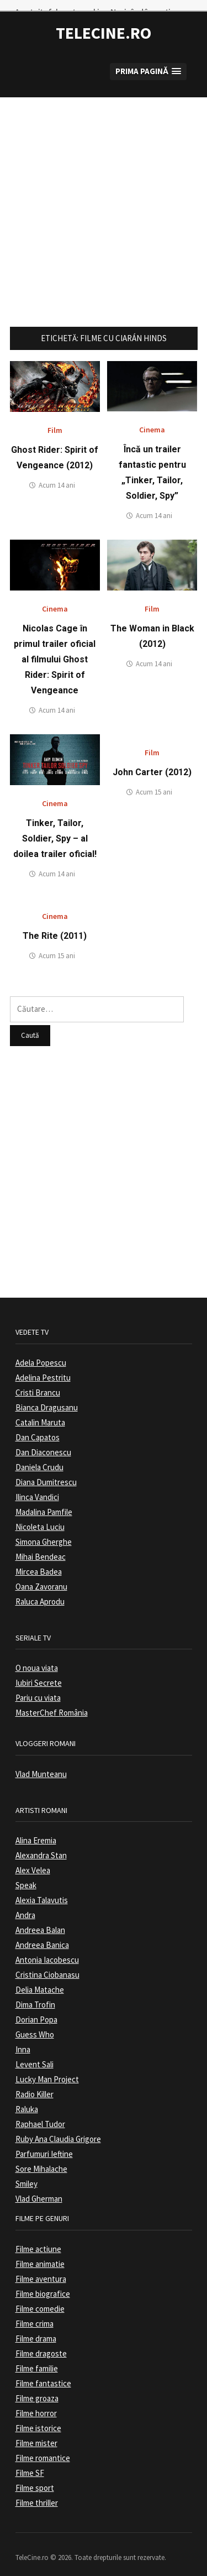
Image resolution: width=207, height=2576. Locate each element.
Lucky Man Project (47, 2068)
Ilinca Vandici (37, 1486)
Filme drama (35, 2327)
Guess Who (34, 2024)
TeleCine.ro (103, 22)
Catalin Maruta (40, 1411)
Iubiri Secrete (38, 1672)
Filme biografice (42, 2282)
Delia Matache (39, 1979)
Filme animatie (40, 2253)
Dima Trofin (35, 1994)
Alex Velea (32, 1859)
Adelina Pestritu (43, 1366)
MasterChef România (51, 1702)
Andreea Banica (42, 1934)
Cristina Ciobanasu (47, 1964)
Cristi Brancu (37, 1381)
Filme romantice (42, 2447)
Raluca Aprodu (40, 1590)
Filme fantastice (43, 2372)
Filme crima (34, 2312)
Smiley (26, 2173)
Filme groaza (37, 2387)
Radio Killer (34, 2083)
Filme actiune (38, 2238)
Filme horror (36, 2402)
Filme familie (36, 2357)
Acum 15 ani (154, 781)
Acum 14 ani (57, 474)
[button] (148, 61)
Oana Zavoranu (41, 1575)
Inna (22, 2039)
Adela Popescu (40, 1351)
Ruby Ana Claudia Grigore (58, 2128)
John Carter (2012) (152, 761)
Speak (25, 1874)
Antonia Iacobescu (47, 1949)
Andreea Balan (40, 1919)
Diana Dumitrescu (46, 1471)
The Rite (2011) (55, 925)
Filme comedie (40, 2297)
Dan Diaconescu (43, 1441)
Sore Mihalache (41, 2158)
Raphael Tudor (40, 2113)
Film (54, 420)
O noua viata (36, 1657)
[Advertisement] (103, 190)
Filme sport (34, 2477)
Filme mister (36, 2432)
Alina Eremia (35, 1830)
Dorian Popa (36, 2009)
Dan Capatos (37, 1426)
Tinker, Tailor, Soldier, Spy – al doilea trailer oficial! (55, 828)
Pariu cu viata (38, 1687)
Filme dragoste (41, 2342)
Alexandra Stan (41, 1845)
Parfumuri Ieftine (44, 2143)
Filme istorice (38, 2417)
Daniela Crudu (39, 1456)
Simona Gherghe (43, 1530)
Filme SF (29, 2462)
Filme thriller (36, 2491)
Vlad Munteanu (41, 1763)
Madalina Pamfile (43, 1501)
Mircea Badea (38, 1560)
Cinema (152, 419)
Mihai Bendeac (40, 1545)
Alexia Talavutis (41, 1889)
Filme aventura (40, 2268)
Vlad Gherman (38, 2188)
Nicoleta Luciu (40, 1516)
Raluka (26, 2098)
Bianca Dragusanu (46, 1396)
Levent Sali (34, 2054)
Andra (25, 1904)
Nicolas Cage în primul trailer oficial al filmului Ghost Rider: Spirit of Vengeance (54, 649)
